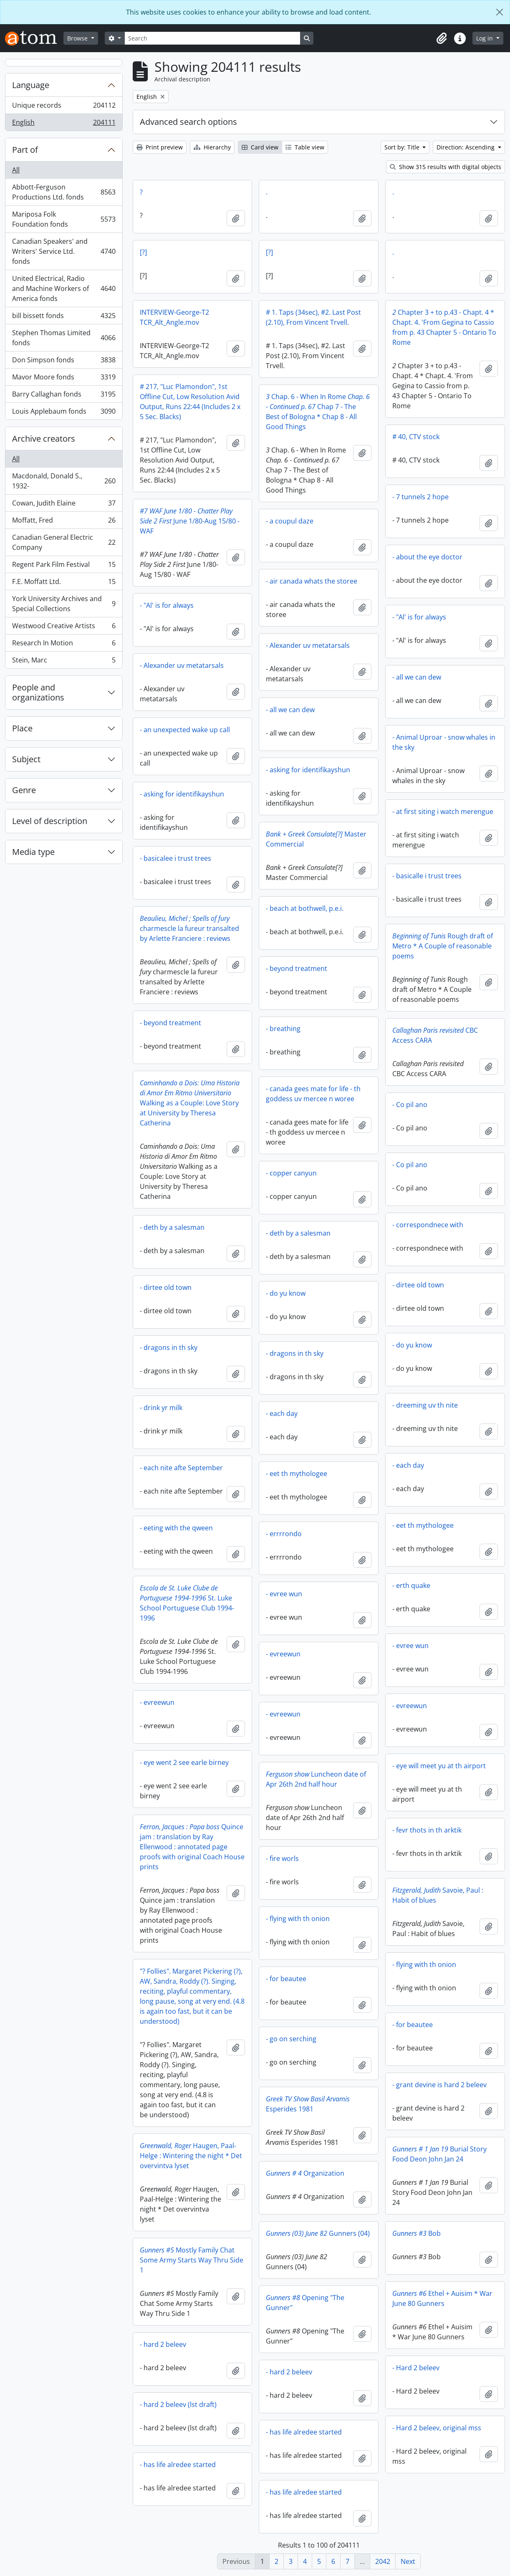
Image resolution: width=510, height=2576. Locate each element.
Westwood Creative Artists (64, 628)
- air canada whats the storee (311, 581)
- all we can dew (416, 677)
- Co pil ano (409, 1104)
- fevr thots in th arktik (427, 1830)
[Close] (500, 12)
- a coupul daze (289, 521)
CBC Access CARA (435, 1035)
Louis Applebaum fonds (64, 413)
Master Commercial (316, 839)
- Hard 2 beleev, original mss (436, 2427)
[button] (441, 38)
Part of (25, 149)
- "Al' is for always (167, 605)
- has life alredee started (304, 2432)
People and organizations (38, 692)
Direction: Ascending (466, 147)
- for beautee (286, 1978)
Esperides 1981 (308, 2103)
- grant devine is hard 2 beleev (439, 2084)
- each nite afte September (181, 1467)
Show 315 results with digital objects (445, 167)
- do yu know (285, 1293)
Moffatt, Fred (64, 522)
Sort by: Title (402, 147)
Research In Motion (64, 645)
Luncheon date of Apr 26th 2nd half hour (316, 1779)
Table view (304, 147)
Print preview (159, 147)
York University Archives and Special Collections (64, 603)
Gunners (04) (318, 2233)
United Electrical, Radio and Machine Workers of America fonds (64, 288)
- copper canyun (291, 1173)
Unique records (64, 107)
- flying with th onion (298, 1918)
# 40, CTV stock (415, 436)
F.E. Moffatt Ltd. (64, 583)
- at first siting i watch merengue (442, 811)
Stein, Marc (64, 661)
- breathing (283, 1028)
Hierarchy (212, 147)
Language (30, 85)
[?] (143, 252)
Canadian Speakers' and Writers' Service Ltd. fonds (64, 251)
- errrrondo (284, 1533)
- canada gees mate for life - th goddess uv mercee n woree (313, 1093)
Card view (260, 147)
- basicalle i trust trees (427, 875)
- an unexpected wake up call (185, 729)
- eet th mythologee (296, 1473)
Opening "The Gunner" (305, 2302)
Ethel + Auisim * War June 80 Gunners (442, 2298)
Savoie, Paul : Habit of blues (437, 1895)
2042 (382, 2561)
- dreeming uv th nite (425, 1405)
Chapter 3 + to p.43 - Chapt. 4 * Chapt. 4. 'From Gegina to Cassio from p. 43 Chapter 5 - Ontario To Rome (444, 327)
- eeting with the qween (176, 1527)
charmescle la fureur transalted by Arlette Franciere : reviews (189, 928)
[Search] (212, 38)
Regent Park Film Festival (64, 566)
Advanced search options (188, 121)
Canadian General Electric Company (64, 542)
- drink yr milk (161, 1407)
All (16, 169)
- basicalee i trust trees (175, 858)
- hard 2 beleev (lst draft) (178, 2404)
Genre (24, 790)
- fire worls (282, 1858)
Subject (26, 759)
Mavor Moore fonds (64, 379)
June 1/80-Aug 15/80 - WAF (190, 521)
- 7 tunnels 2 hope (420, 496)
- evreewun (283, 1653)
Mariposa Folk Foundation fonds (64, 219)
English (64, 124)
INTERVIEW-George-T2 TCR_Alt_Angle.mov (174, 317)
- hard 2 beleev (163, 2344)
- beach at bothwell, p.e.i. (304, 908)
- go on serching (291, 2038)
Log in (485, 38)
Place (22, 728)
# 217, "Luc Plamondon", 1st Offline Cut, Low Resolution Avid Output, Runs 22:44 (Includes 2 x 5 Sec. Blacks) (190, 401)
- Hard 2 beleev (415, 2367)
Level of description (49, 821)
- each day (282, 1413)
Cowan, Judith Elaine (64, 505)
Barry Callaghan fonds (64, 396)
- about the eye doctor (427, 556)
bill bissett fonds (64, 317)
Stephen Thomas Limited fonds (64, 337)
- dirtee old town (418, 1284)
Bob (416, 2233)
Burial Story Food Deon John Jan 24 (439, 2154)
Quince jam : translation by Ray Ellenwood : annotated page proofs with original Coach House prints (192, 1846)
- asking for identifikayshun (308, 769)
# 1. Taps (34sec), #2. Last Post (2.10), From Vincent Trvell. (313, 317)
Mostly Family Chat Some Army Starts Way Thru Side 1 (191, 2260)
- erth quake (411, 1585)
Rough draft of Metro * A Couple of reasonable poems (442, 946)
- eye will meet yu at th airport (439, 1765)
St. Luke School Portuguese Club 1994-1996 (187, 1603)
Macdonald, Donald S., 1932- (64, 480)
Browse (78, 38)
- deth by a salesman (172, 1227)
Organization (305, 2173)
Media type (33, 851)
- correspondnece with (427, 1224)
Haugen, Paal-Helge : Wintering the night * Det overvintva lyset (191, 2155)
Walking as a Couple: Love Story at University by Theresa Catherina (190, 1102)
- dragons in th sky (168, 1347)
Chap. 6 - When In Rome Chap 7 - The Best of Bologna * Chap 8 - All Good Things (318, 411)
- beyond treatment (296, 968)
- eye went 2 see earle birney (184, 1762)
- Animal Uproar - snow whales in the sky (443, 742)
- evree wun (284, 1593)
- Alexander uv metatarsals (308, 645)
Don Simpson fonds (64, 362)
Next (408, 2561)
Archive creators (43, 438)
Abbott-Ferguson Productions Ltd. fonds (64, 192)
